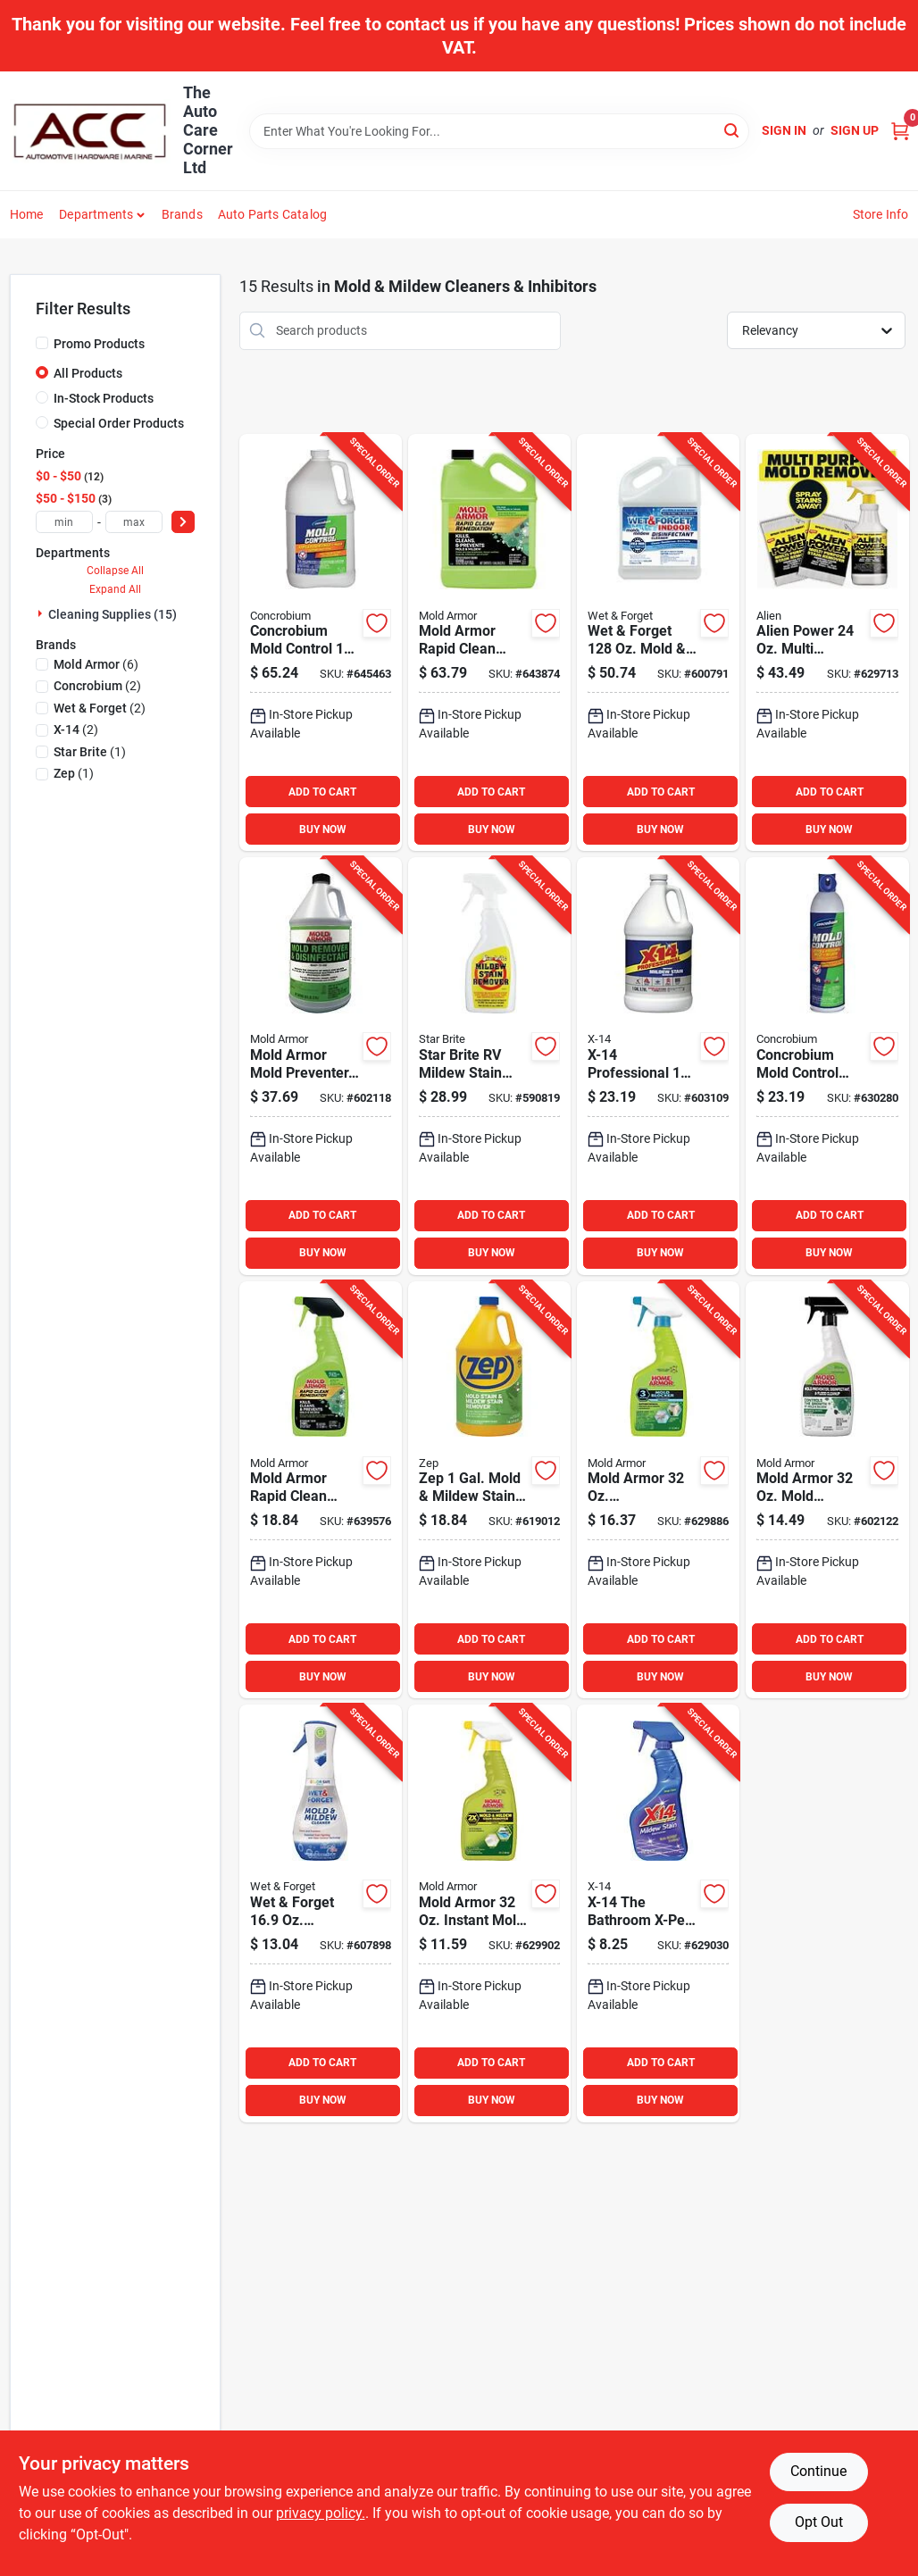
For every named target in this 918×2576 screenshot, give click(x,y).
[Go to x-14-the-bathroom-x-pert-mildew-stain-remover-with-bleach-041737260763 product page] (658, 1913)
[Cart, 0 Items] (900, 130)
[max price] (134, 522)
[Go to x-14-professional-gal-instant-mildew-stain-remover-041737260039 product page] (658, 1066)
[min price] (64, 522)
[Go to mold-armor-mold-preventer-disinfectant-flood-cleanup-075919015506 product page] (320, 1066)
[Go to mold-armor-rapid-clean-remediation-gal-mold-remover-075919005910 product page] (489, 643)
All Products (88, 373)
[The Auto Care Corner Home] (90, 131)
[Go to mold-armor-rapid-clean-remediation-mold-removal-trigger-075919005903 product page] (320, 1490)
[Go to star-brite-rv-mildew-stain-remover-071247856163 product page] (489, 1066)
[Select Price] (183, 522)
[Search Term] (499, 131)
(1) (90, 752)
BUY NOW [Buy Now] (322, 829)
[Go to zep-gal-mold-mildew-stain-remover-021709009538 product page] (489, 1490)
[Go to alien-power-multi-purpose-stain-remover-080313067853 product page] (827, 643)
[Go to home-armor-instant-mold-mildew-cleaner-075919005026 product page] (489, 1913)
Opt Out (819, 2521)
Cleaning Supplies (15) (112, 614)
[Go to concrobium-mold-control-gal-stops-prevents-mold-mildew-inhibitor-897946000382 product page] (320, 643)
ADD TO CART (322, 792)
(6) (96, 664)
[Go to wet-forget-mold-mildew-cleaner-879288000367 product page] (658, 643)
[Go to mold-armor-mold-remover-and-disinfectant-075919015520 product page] (827, 1490)
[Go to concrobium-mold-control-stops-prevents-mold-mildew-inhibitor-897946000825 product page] (827, 1066)
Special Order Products (119, 423)
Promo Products (99, 343)
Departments (96, 214)
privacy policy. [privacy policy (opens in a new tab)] (320, 2513)
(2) (97, 686)
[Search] (733, 130)
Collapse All (115, 570)
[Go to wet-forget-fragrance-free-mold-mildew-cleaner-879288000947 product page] (320, 1913)
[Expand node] (42, 613)
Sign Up (854, 130)
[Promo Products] (42, 343)
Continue (818, 2471)
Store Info (881, 214)
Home (27, 214)
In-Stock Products (104, 398)
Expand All (115, 589)
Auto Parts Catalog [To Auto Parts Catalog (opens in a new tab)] (273, 214)
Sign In (784, 130)
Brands (182, 214)
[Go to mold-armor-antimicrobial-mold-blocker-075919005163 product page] (658, 1490)
